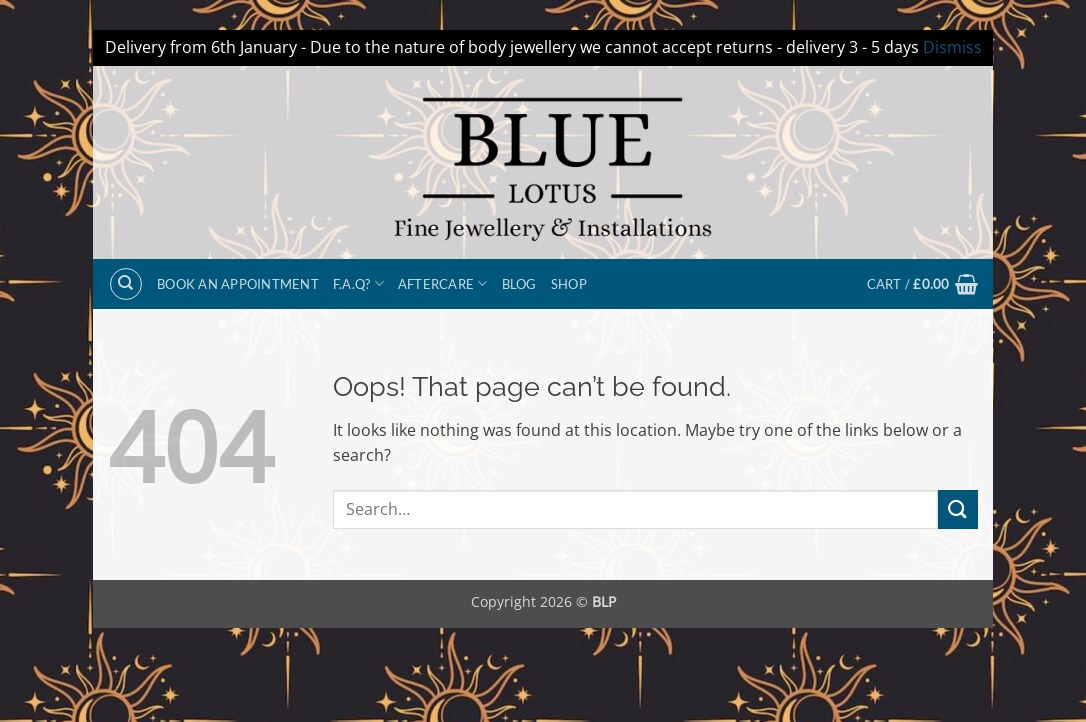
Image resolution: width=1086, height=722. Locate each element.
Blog (519, 284)
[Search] (126, 284)
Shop (569, 284)
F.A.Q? (358, 283)
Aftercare (443, 283)
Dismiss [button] (952, 47)
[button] (922, 284)
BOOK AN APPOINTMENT (238, 284)
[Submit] (958, 509)
